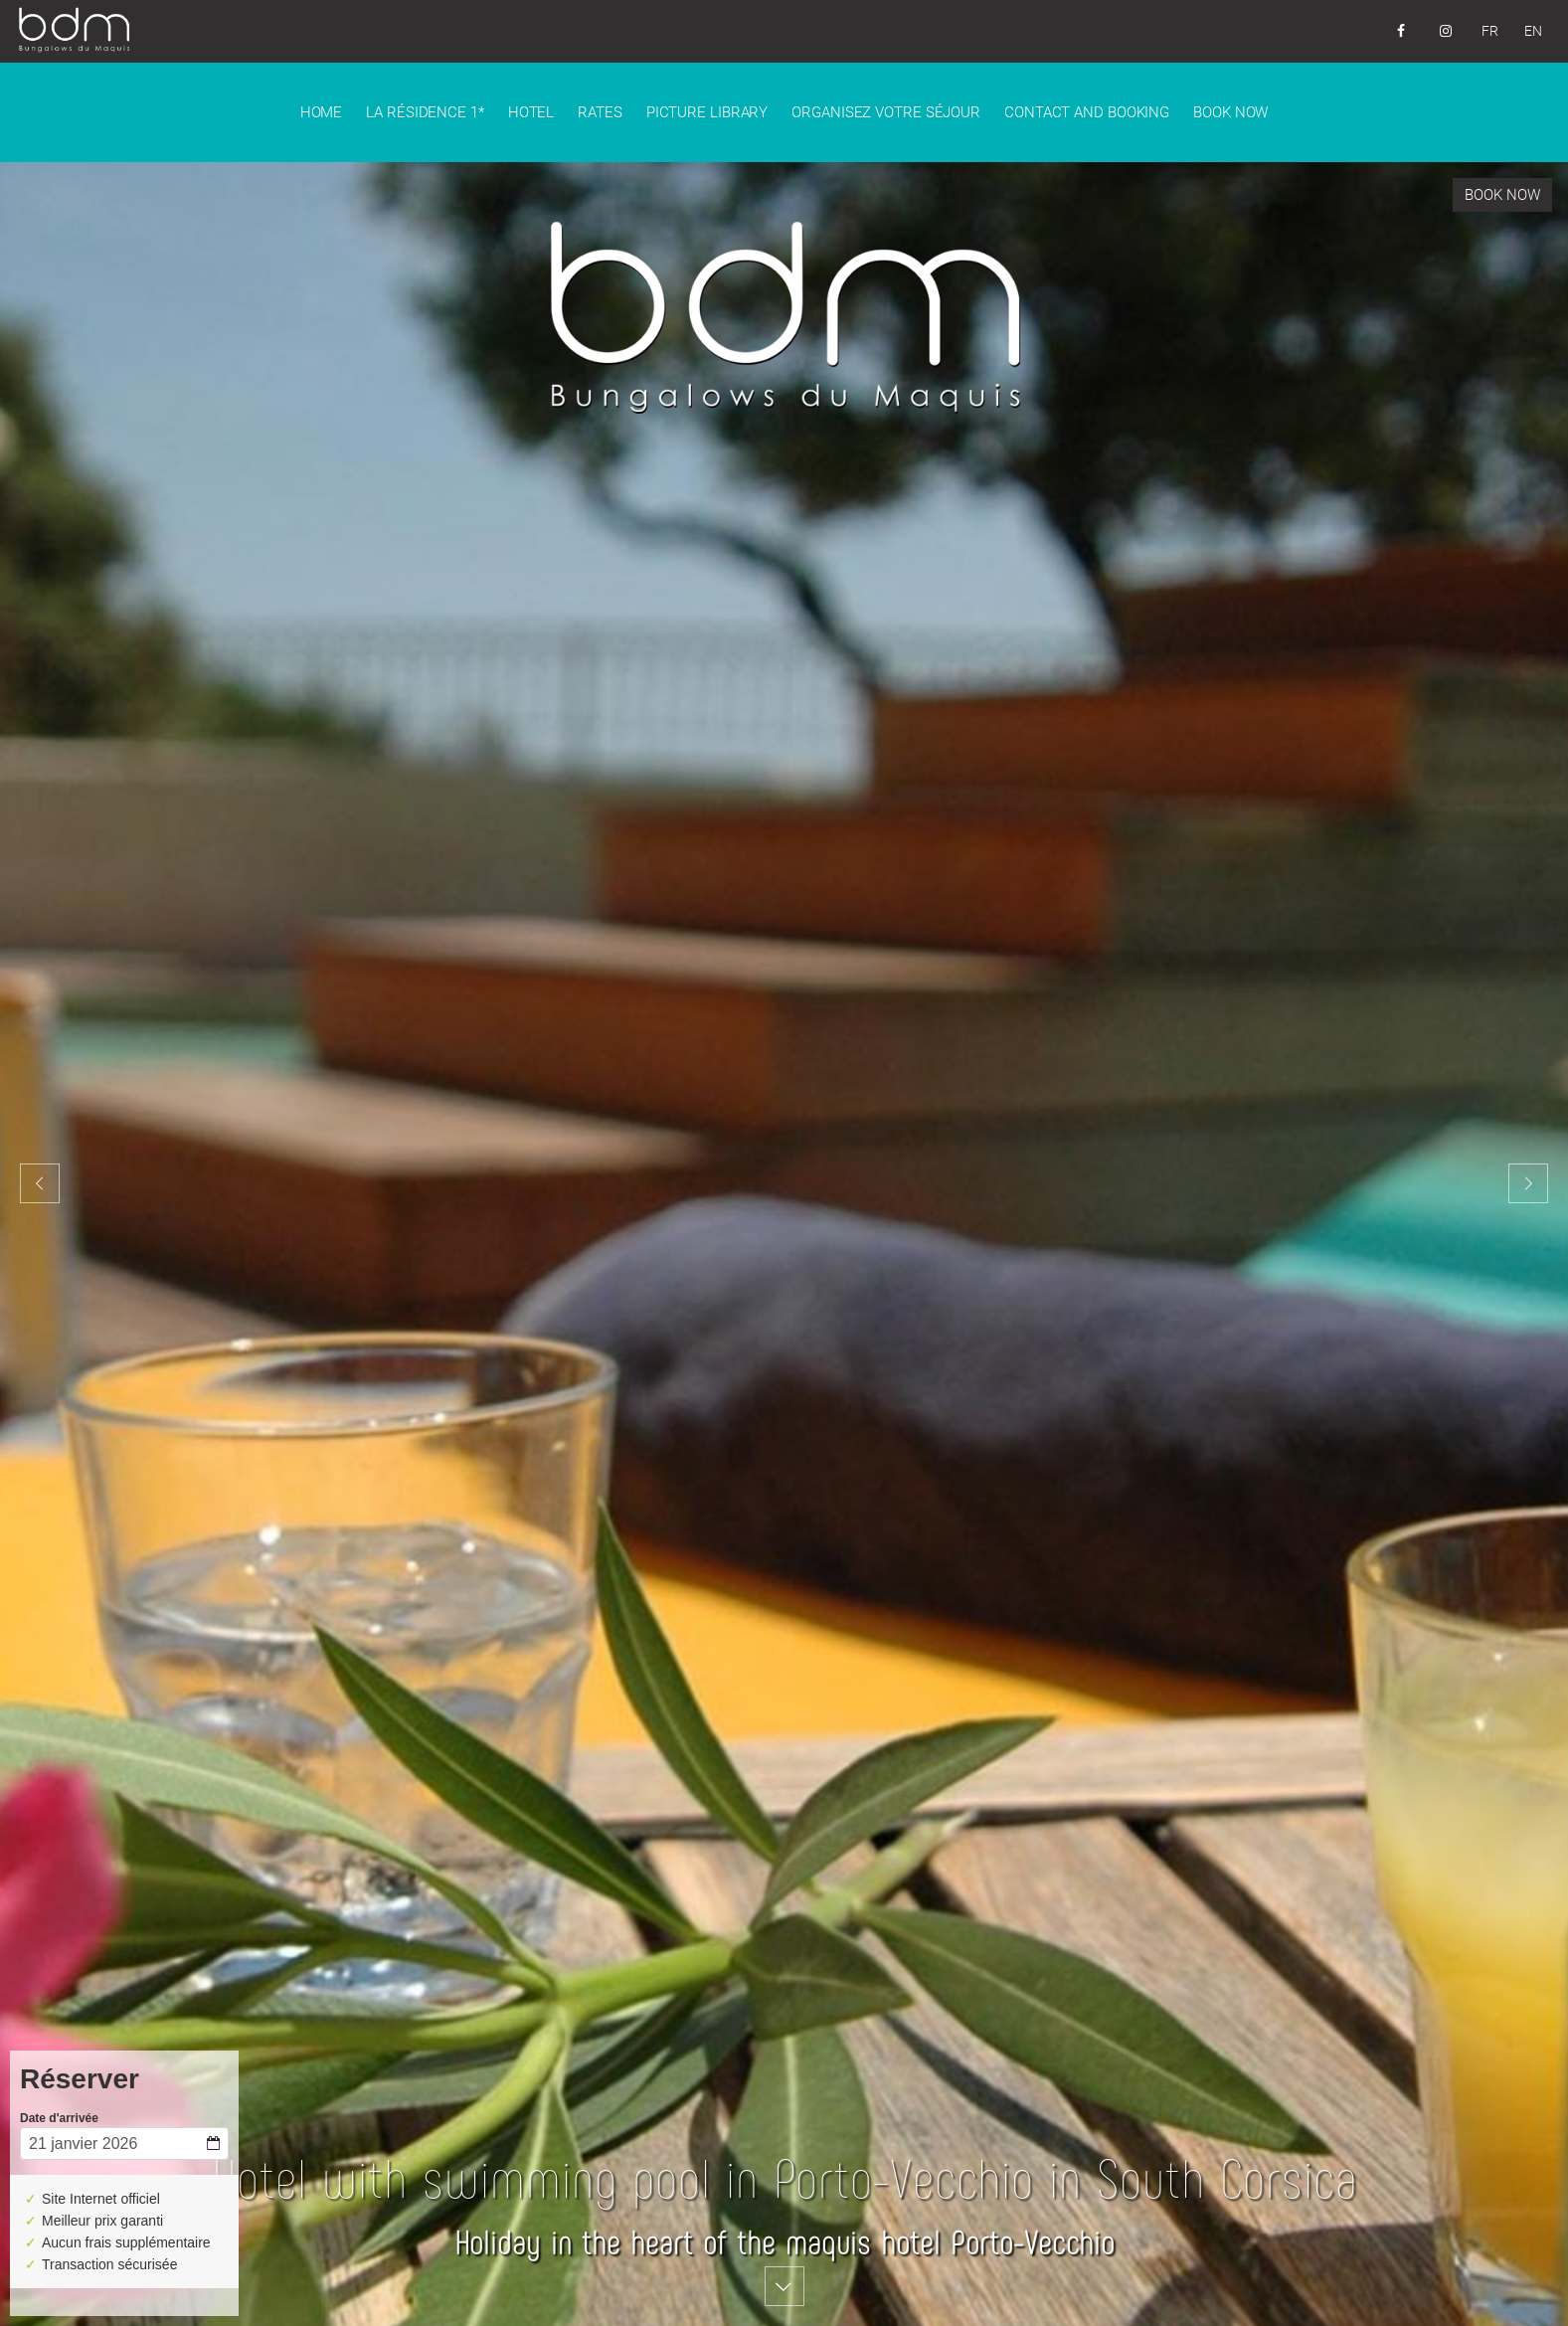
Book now (1502, 195)
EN (1533, 31)
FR (1489, 31)
